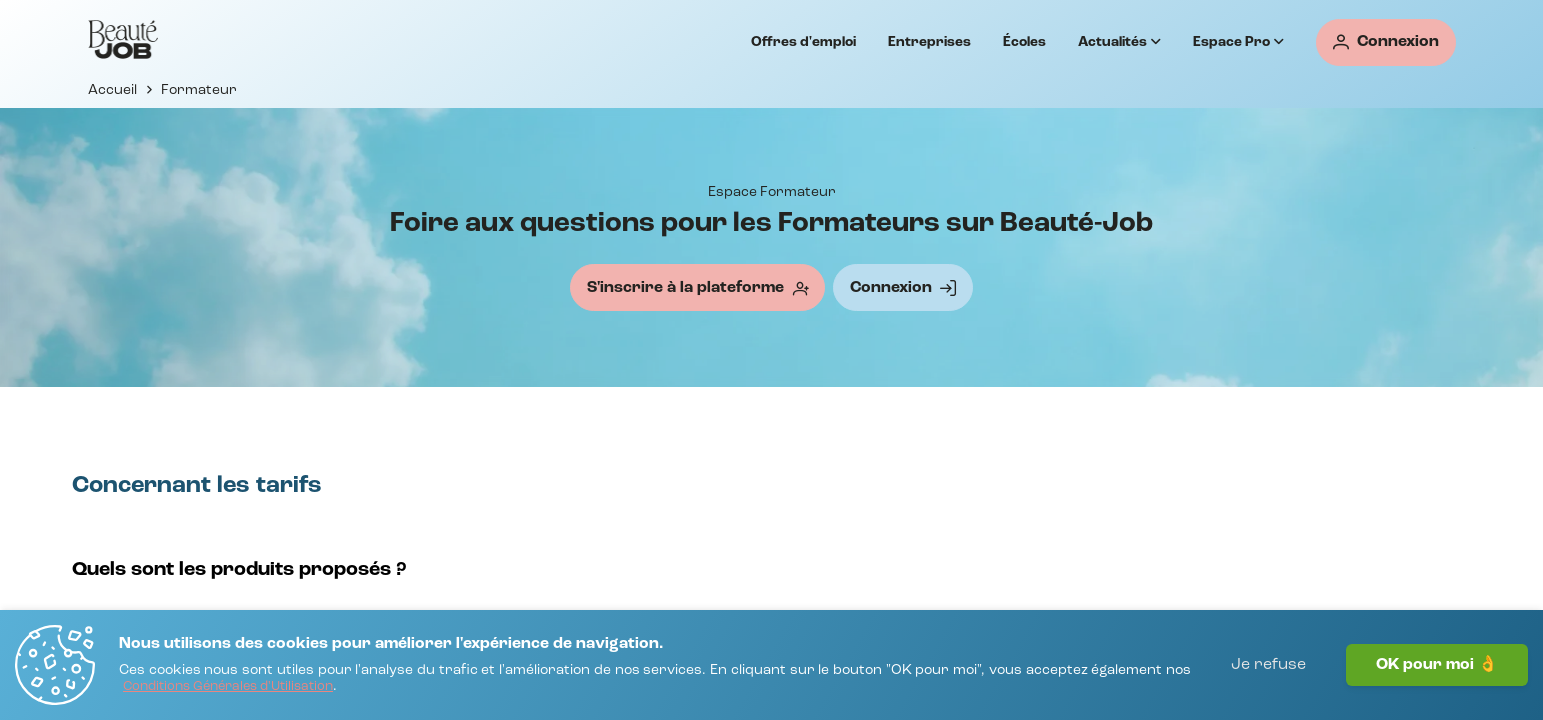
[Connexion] (1386, 42)
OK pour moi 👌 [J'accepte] (1437, 665)
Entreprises (929, 42)
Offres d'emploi (803, 42)
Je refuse (1268, 665)
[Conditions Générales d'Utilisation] (228, 687)
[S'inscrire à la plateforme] (697, 287)
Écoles (1024, 42)
